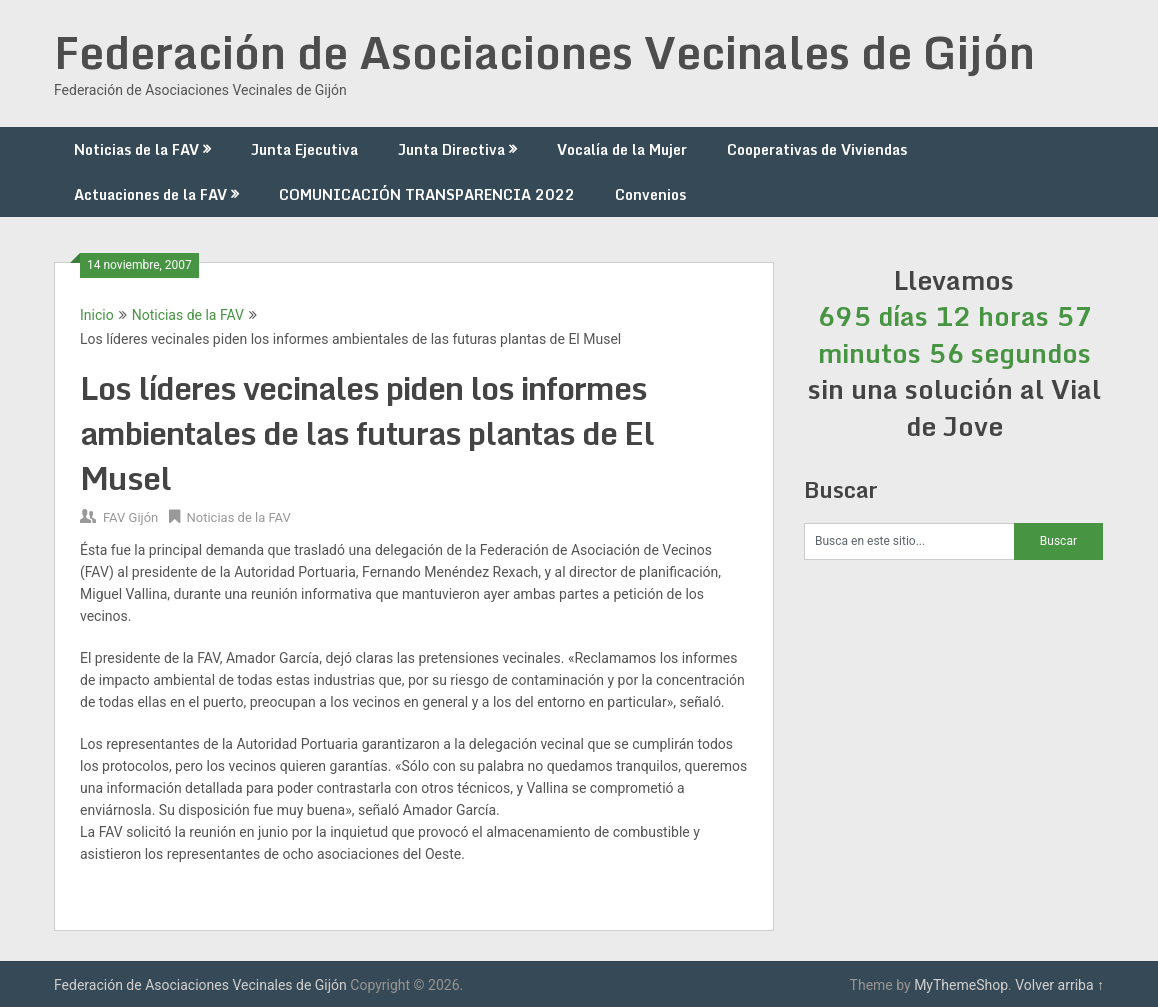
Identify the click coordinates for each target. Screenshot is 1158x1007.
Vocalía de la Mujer (622, 149)
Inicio (97, 315)
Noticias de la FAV (136, 149)
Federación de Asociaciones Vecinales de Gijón (544, 52)
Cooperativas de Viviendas (817, 149)
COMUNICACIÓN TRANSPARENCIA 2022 (427, 194)
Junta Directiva (451, 149)
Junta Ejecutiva (304, 149)
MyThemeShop (961, 985)
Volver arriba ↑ (1059, 985)
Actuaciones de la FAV (150, 194)
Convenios (650, 194)
